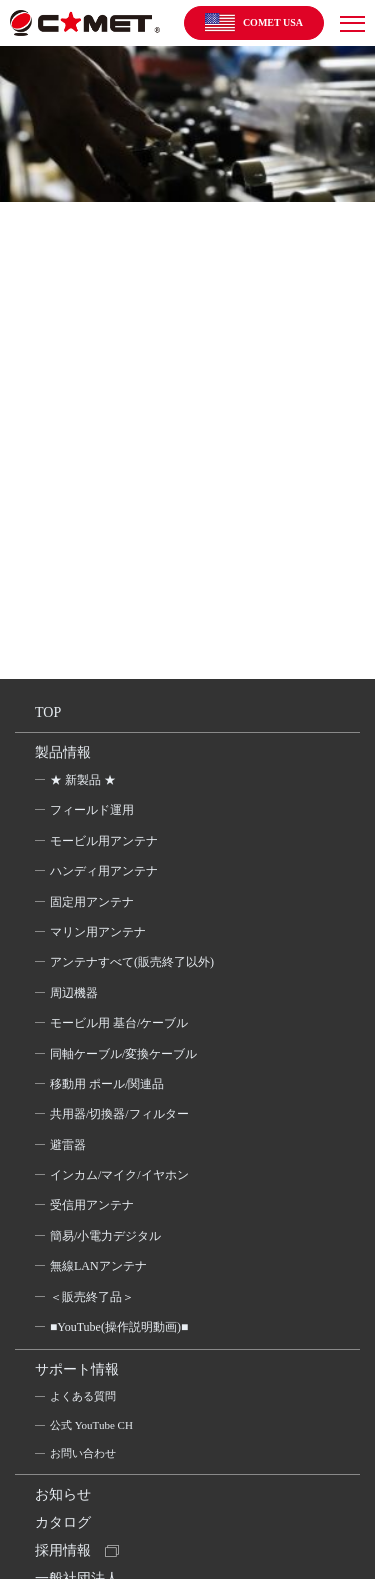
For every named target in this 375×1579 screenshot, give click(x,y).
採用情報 (63, 1550)
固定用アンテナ (92, 902)
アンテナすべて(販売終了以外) (132, 962)
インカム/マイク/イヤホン (119, 1175)
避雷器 (68, 1145)
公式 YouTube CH (91, 1425)
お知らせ (63, 1494)
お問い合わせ (83, 1453)
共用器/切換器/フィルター (119, 1114)
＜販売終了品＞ (92, 1297)
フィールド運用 (92, 810)
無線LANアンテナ (98, 1266)
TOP (48, 712)
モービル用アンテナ (104, 841)
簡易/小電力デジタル (105, 1236)
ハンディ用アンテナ (104, 871)
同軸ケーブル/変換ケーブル (123, 1054)
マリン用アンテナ (98, 932)
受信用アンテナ (92, 1205)
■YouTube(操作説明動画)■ (119, 1327)
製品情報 (63, 752)
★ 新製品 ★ (83, 780)
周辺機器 (74, 993)
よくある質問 (83, 1396)
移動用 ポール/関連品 (107, 1084)
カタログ (63, 1522)
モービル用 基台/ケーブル (119, 1023)
